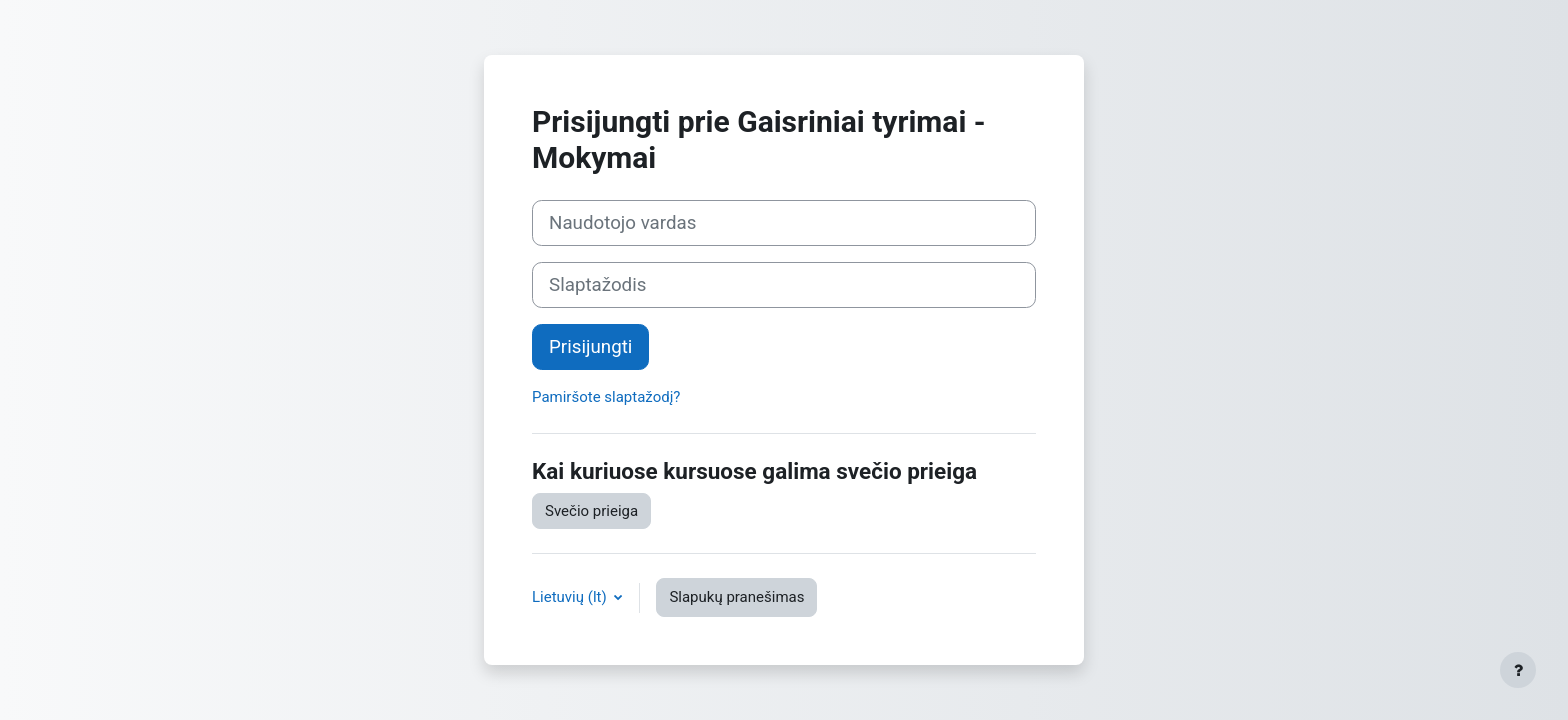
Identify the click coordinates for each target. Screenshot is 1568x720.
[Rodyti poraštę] (1518, 670)
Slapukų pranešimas (736, 597)
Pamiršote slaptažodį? (606, 397)
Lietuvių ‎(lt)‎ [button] (571, 597)
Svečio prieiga (591, 511)
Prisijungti (590, 347)
